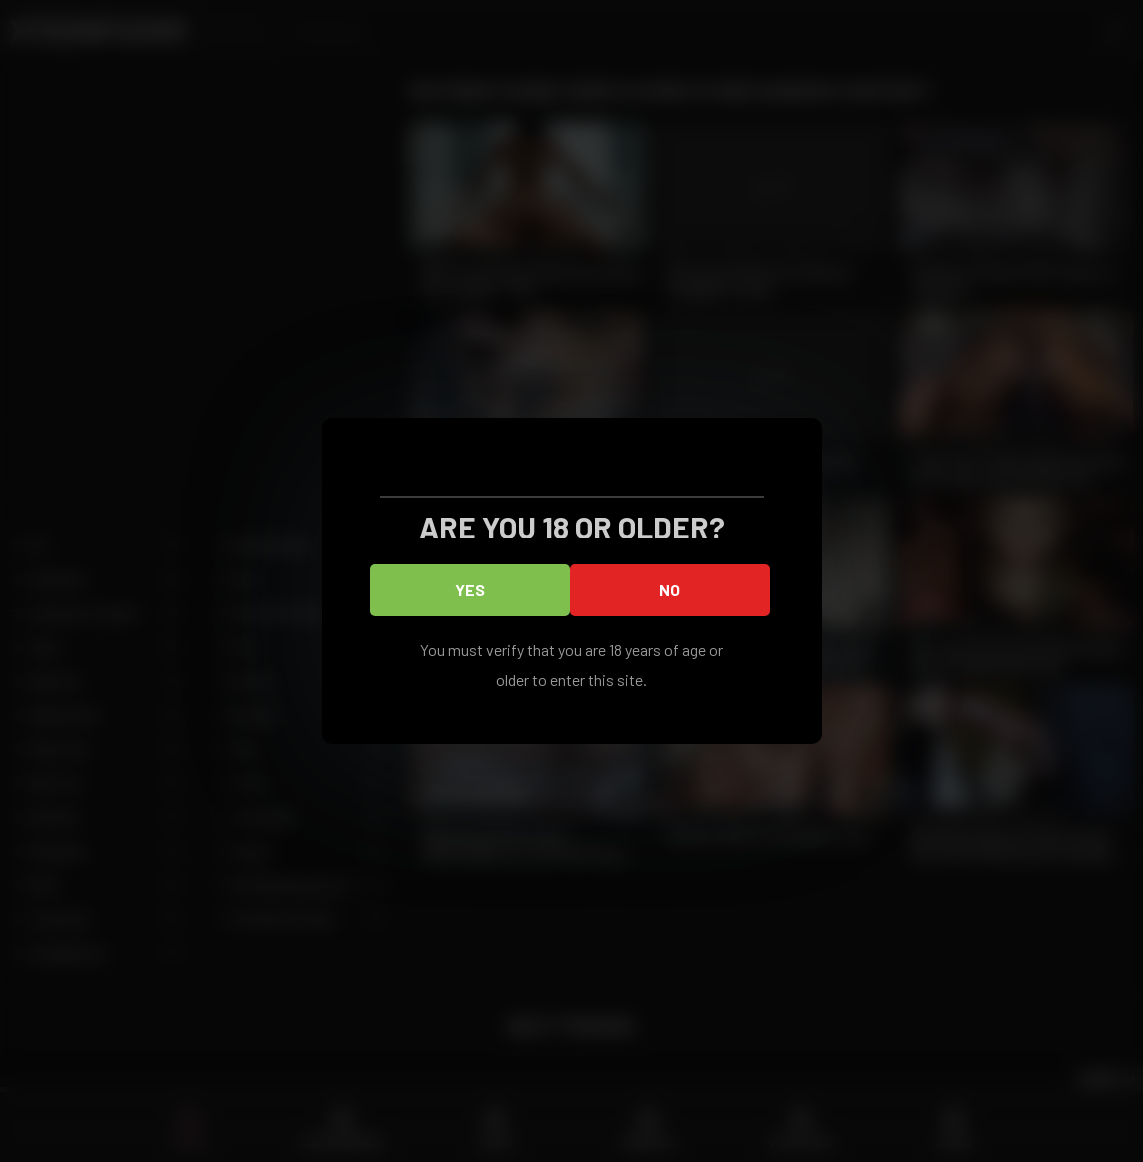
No (669, 589)
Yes (470, 589)
